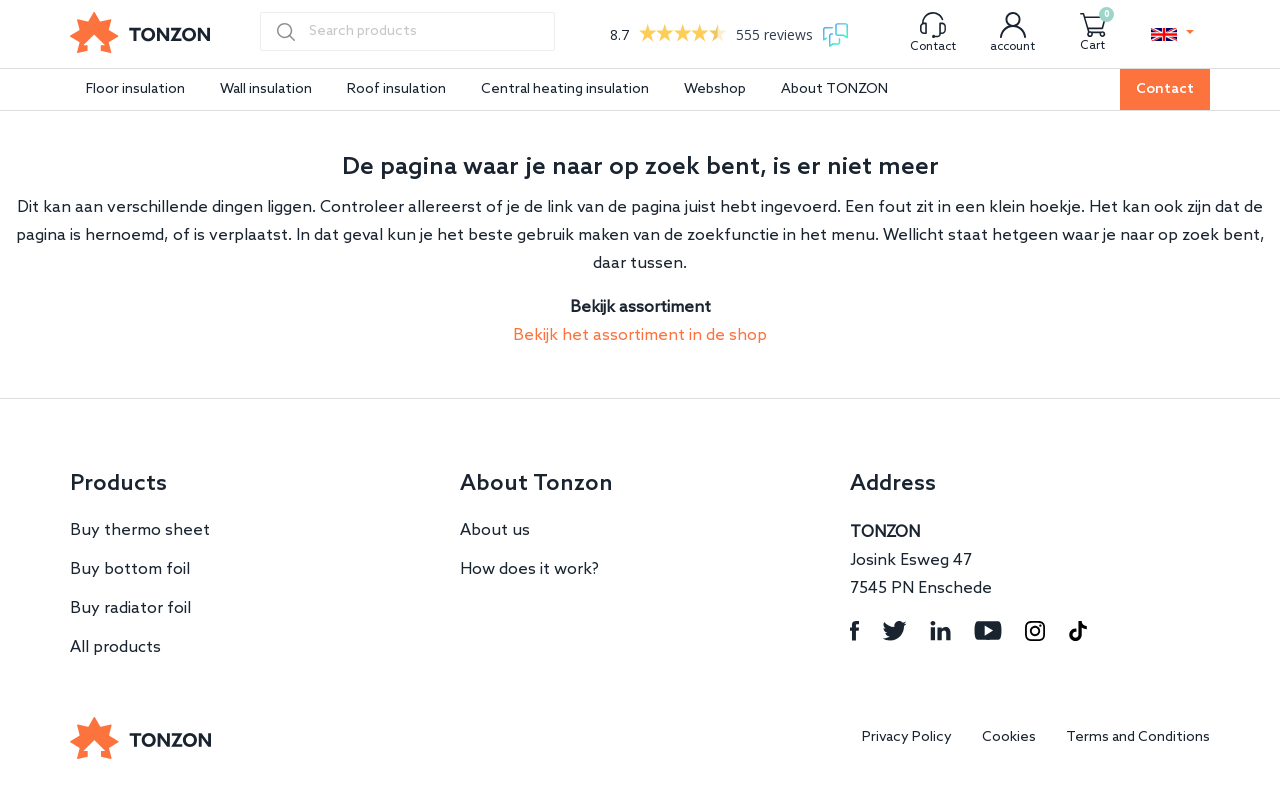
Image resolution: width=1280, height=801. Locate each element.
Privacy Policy (907, 737)
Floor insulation (135, 89)
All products (115, 647)
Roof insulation (396, 89)
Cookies (1009, 737)
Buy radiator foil (130, 608)
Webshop (715, 89)
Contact (1165, 89)
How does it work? (529, 569)
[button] (1172, 34)
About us (495, 530)
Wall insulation (266, 89)
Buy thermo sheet (140, 530)
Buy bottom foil (130, 569)
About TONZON (834, 89)
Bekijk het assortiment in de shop (640, 335)
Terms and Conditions (1138, 737)
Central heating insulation (565, 89)
